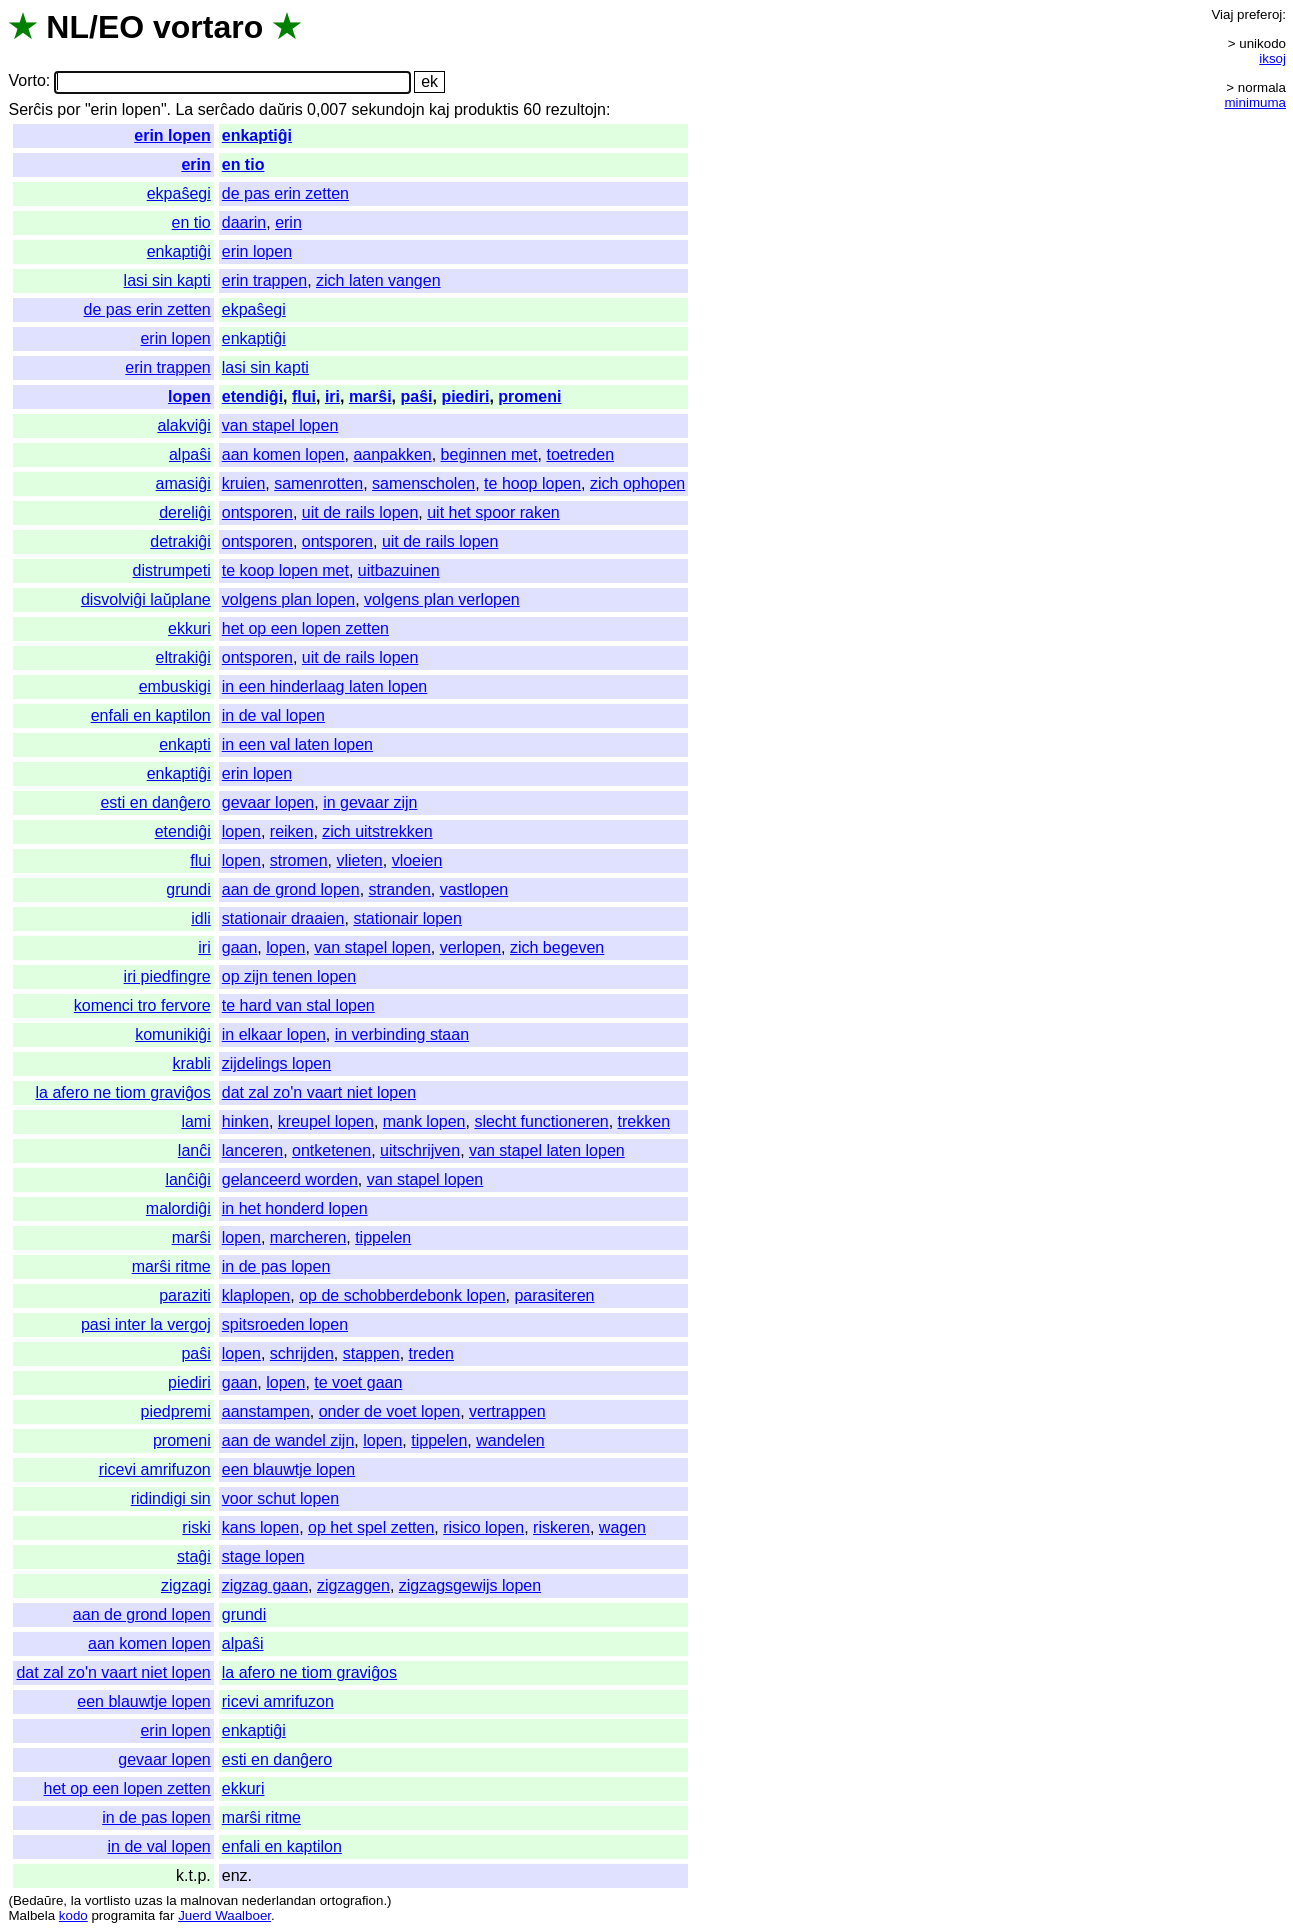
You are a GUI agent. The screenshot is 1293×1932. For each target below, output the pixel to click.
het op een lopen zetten (305, 628)
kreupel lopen (326, 1121)
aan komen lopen (283, 454)
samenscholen (423, 483)
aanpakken (392, 454)
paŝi (416, 396)
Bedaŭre (38, 1900)
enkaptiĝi (257, 135)
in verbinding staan (402, 1034)
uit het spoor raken (493, 512)
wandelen (510, 1440)
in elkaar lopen (274, 1034)
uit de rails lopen (360, 512)
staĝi (194, 1556)
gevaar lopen (268, 802)
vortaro (208, 27)
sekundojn (388, 109)
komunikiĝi (173, 1034)
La (184, 109)
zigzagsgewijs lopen (470, 1585)
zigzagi (186, 1585)
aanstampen (266, 1411)
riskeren (561, 1527)
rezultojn (576, 109)
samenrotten (318, 483)
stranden (400, 889)
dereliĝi (185, 512)
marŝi (370, 396)
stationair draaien (283, 918)
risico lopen (483, 1527)
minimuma (1255, 102)
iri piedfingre (167, 976)
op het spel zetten (371, 1527)
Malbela (31, 1915)
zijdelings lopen (276, 1063)
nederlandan (279, 1900)
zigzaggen (353, 1585)
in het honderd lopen (295, 1208)
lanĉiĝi (187, 1179)
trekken (644, 1121)
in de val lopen (273, 715)
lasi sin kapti (167, 280)
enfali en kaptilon (151, 715)
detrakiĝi (180, 541)
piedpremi (175, 1411)
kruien (244, 483)
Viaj (1222, 14)
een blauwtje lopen (288, 1469)
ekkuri (189, 628)
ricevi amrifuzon (155, 1469)
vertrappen (507, 1411)
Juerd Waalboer (224, 1915)
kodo (73, 1915)
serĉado (226, 109)
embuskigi (175, 686)
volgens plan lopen (288, 599)
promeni (529, 396)
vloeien (417, 860)
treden (431, 1353)
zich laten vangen (378, 280)
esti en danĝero (155, 802)
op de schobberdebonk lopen (402, 1295)
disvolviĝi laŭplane (146, 599)
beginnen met (489, 454)
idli (201, 918)
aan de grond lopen (291, 889)
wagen (622, 1527)
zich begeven (557, 947)
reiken (292, 831)
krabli (192, 1063)
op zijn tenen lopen (289, 976)
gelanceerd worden (290, 1179)
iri (332, 396)
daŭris (281, 109)
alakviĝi (183, 425)
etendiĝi (252, 396)
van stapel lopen (280, 425)
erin (195, 164)
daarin (244, 222)
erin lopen (172, 135)
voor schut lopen (280, 1498)
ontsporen (257, 512)
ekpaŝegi (179, 193)
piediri (465, 396)
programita (123, 1915)
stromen (299, 860)
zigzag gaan (265, 1585)
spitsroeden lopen (285, 1324)
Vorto (26, 81)
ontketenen (331, 1150)
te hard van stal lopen (298, 1005)
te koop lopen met (285, 570)
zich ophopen (637, 483)
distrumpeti (172, 570)
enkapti (185, 744)
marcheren (308, 1237)
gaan (240, 947)
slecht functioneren (541, 1121)
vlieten (359, 860)
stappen (371, 1353)
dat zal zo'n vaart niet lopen (319, 1092)
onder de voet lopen (389, 1411)
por (68, 109)
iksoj (1272, 58)
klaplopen (256, 1295)
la (76, 1900)
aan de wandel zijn (288, 1440)
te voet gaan (358, 1382)
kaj (439, 109)
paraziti (185, 1295)
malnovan (209, 1900)
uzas (148, 1900)
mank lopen (424, 1121)
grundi (188, 889)
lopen (189, 396)
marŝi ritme (171, 1266)
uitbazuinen (399, 570)
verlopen (470, 947)
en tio (243, 164)
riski (196, 1527)
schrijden (302, 1353)
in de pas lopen (276, 1266)
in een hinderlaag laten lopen (325, 686)
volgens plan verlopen (442, 599)
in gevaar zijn (370, 802)
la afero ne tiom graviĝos (123, 1092)
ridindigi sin (171, 1498)
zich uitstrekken (377, 831)
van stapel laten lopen (547, 1150)
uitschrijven (420, 1150)
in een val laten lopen (297, 744)
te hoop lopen (532, 483)
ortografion (352, 1900)
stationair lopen (407, 918)
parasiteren (554, 1295)
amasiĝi (183, 483)
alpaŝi (190, 454)
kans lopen (260, 1527)
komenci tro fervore (142, 1005)
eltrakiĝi (183, 657)
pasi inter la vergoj (146, 1324)
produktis (486, 109)
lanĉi (194, 1150)
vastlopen (474, 889)
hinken (245, 1121)
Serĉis (30, 109)
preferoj (1259, 14)
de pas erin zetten (285, 193)
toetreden (580, 454)
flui (304, 396)
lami (195, 1121)
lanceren (252, 1150)
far (167, 1915)
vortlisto (108, 1900)
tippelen (383, 1237)
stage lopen (263, 1556)
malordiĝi (178, 1208)
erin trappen (264, 280)
